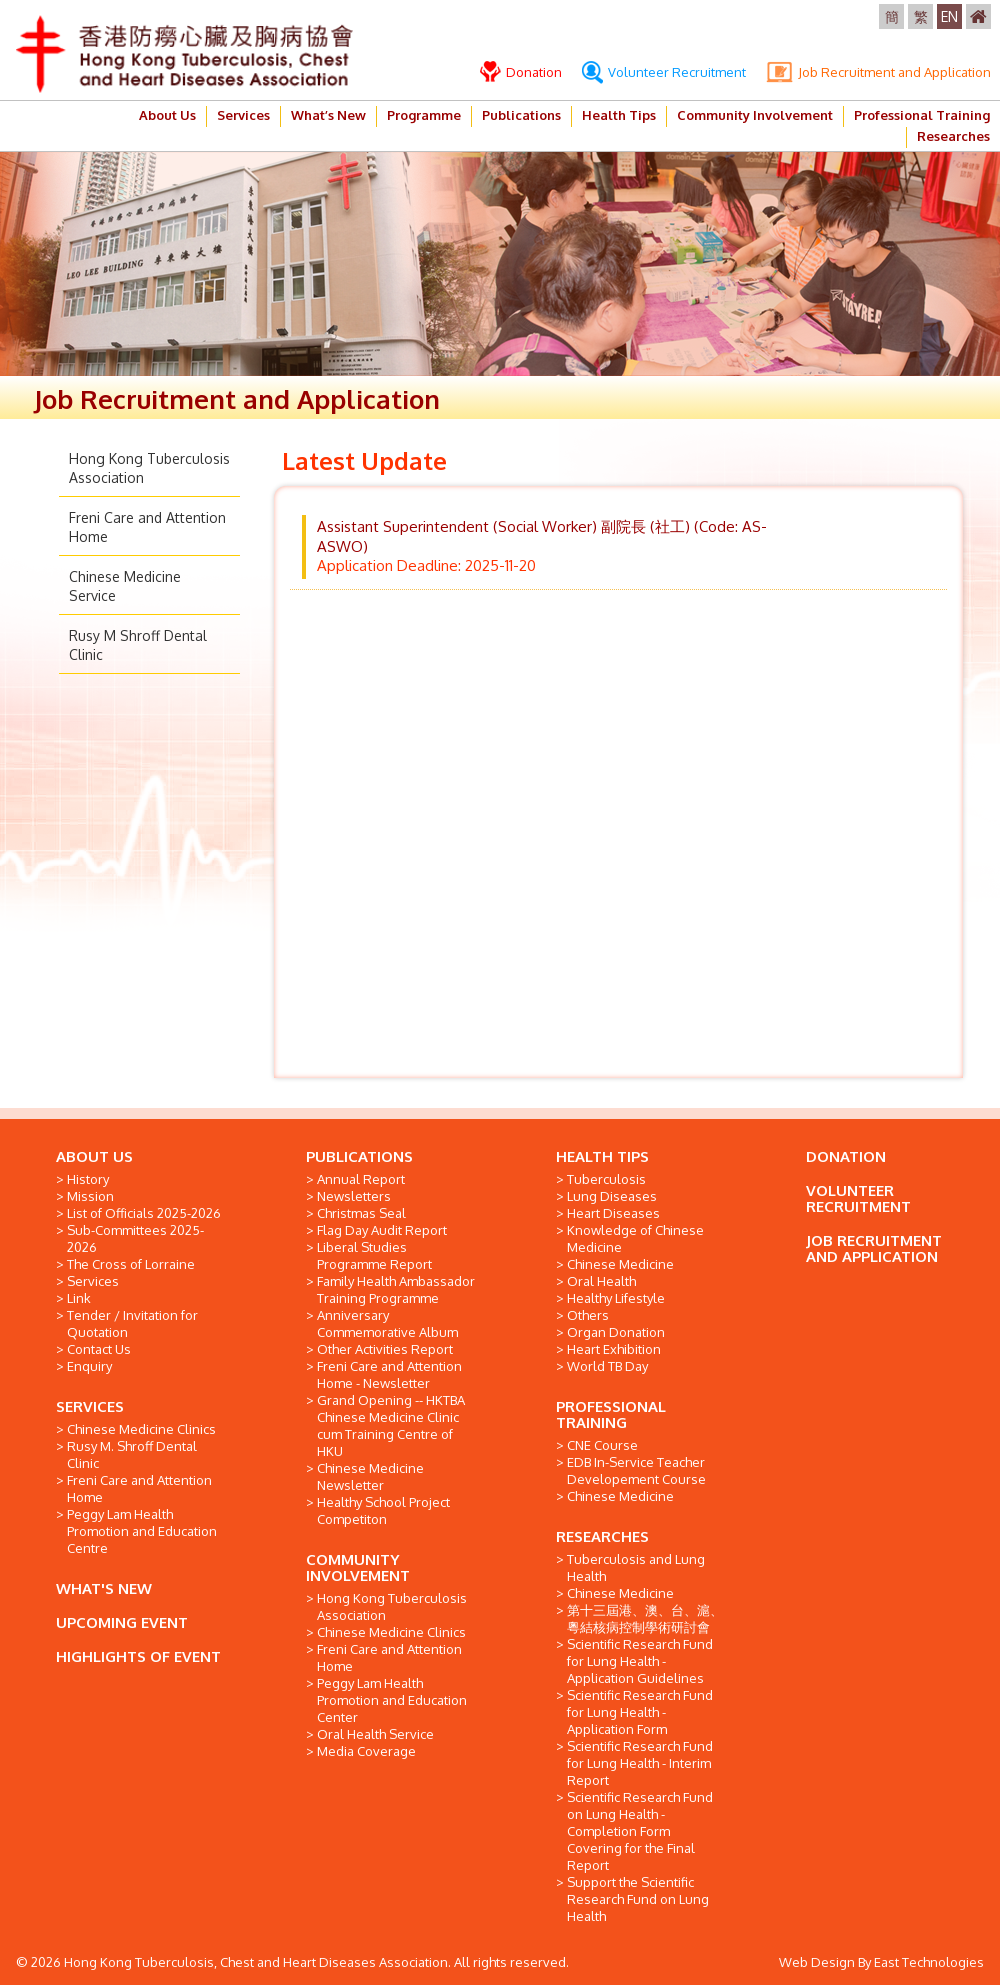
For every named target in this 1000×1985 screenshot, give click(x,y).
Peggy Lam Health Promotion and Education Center (392, 1700)
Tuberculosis (606, 1179)
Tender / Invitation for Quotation (132, 1323)
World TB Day (607, 1366)
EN (949, 16)
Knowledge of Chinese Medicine (635, 1238)
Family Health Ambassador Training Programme (396, 1289)
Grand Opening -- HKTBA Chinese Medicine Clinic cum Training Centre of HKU (391, 1425)
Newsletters (354, 1196)
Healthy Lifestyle (616, 1298)
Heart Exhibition (614, 1349)
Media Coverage (366, 1751)
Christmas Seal (361, 1213)
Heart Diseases (613, 1213)
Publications (521, 115)
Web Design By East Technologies (881, 1962)
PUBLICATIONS (359, 1156)
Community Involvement (755, 115)
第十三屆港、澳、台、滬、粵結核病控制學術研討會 (645, 1618)
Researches (953, 136)
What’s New (328, 115)
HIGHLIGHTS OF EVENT (138, 1656)
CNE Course (602, 1445)
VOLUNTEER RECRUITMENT (858, 1198)
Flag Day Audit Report (382, 1230)
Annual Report (361, 1179)
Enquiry (89, 1366)
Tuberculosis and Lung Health (636, 1567)
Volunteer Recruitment (664, 72)
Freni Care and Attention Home (139, 1488)
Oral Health (601, 1281)
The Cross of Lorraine (131, 1264)
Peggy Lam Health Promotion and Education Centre (142, 1531)
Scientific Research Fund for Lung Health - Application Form (640, 1712)
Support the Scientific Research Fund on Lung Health (638, 1899)
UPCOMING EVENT (122, 1622)
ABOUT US (94, 1156)
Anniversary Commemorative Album (387, 1323)
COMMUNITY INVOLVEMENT (358, 1567)
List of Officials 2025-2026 (144, 1213)
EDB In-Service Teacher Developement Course (636, 1470)
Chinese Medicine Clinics (141, 1429)
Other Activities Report (385, 1349)
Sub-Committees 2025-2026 (135, 1238)
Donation (521, 72)
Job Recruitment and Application (878, 72)
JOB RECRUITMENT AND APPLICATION (874, 1248)
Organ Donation (616, 1332)
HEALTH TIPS (602, 1156)
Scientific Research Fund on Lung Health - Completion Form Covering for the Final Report (640, 1831)
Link (79, 1298)
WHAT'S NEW (104, 1588)
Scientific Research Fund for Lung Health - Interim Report (640, 1763)
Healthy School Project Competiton (383, 1510)
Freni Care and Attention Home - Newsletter (389, 1374)
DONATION (846, 1156)
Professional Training (922, 115)
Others (588, 1315)
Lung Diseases (612, 1196)
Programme (424, 115)
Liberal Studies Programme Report (374, 1255)
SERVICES (90, 1406)
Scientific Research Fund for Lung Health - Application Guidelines (640, 1661)
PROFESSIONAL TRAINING (611, 1414)
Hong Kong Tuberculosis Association (392, 1606)
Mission (90, 1196)
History (88, 1179)
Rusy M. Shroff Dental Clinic (132, 1454)
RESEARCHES (602, 1536)
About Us (167, 115)
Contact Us (99, 1349)
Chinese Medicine (620, 1264)
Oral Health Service (375, 1734)
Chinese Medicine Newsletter (370, 1476)
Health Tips (619, 115)
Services (243, 115)
